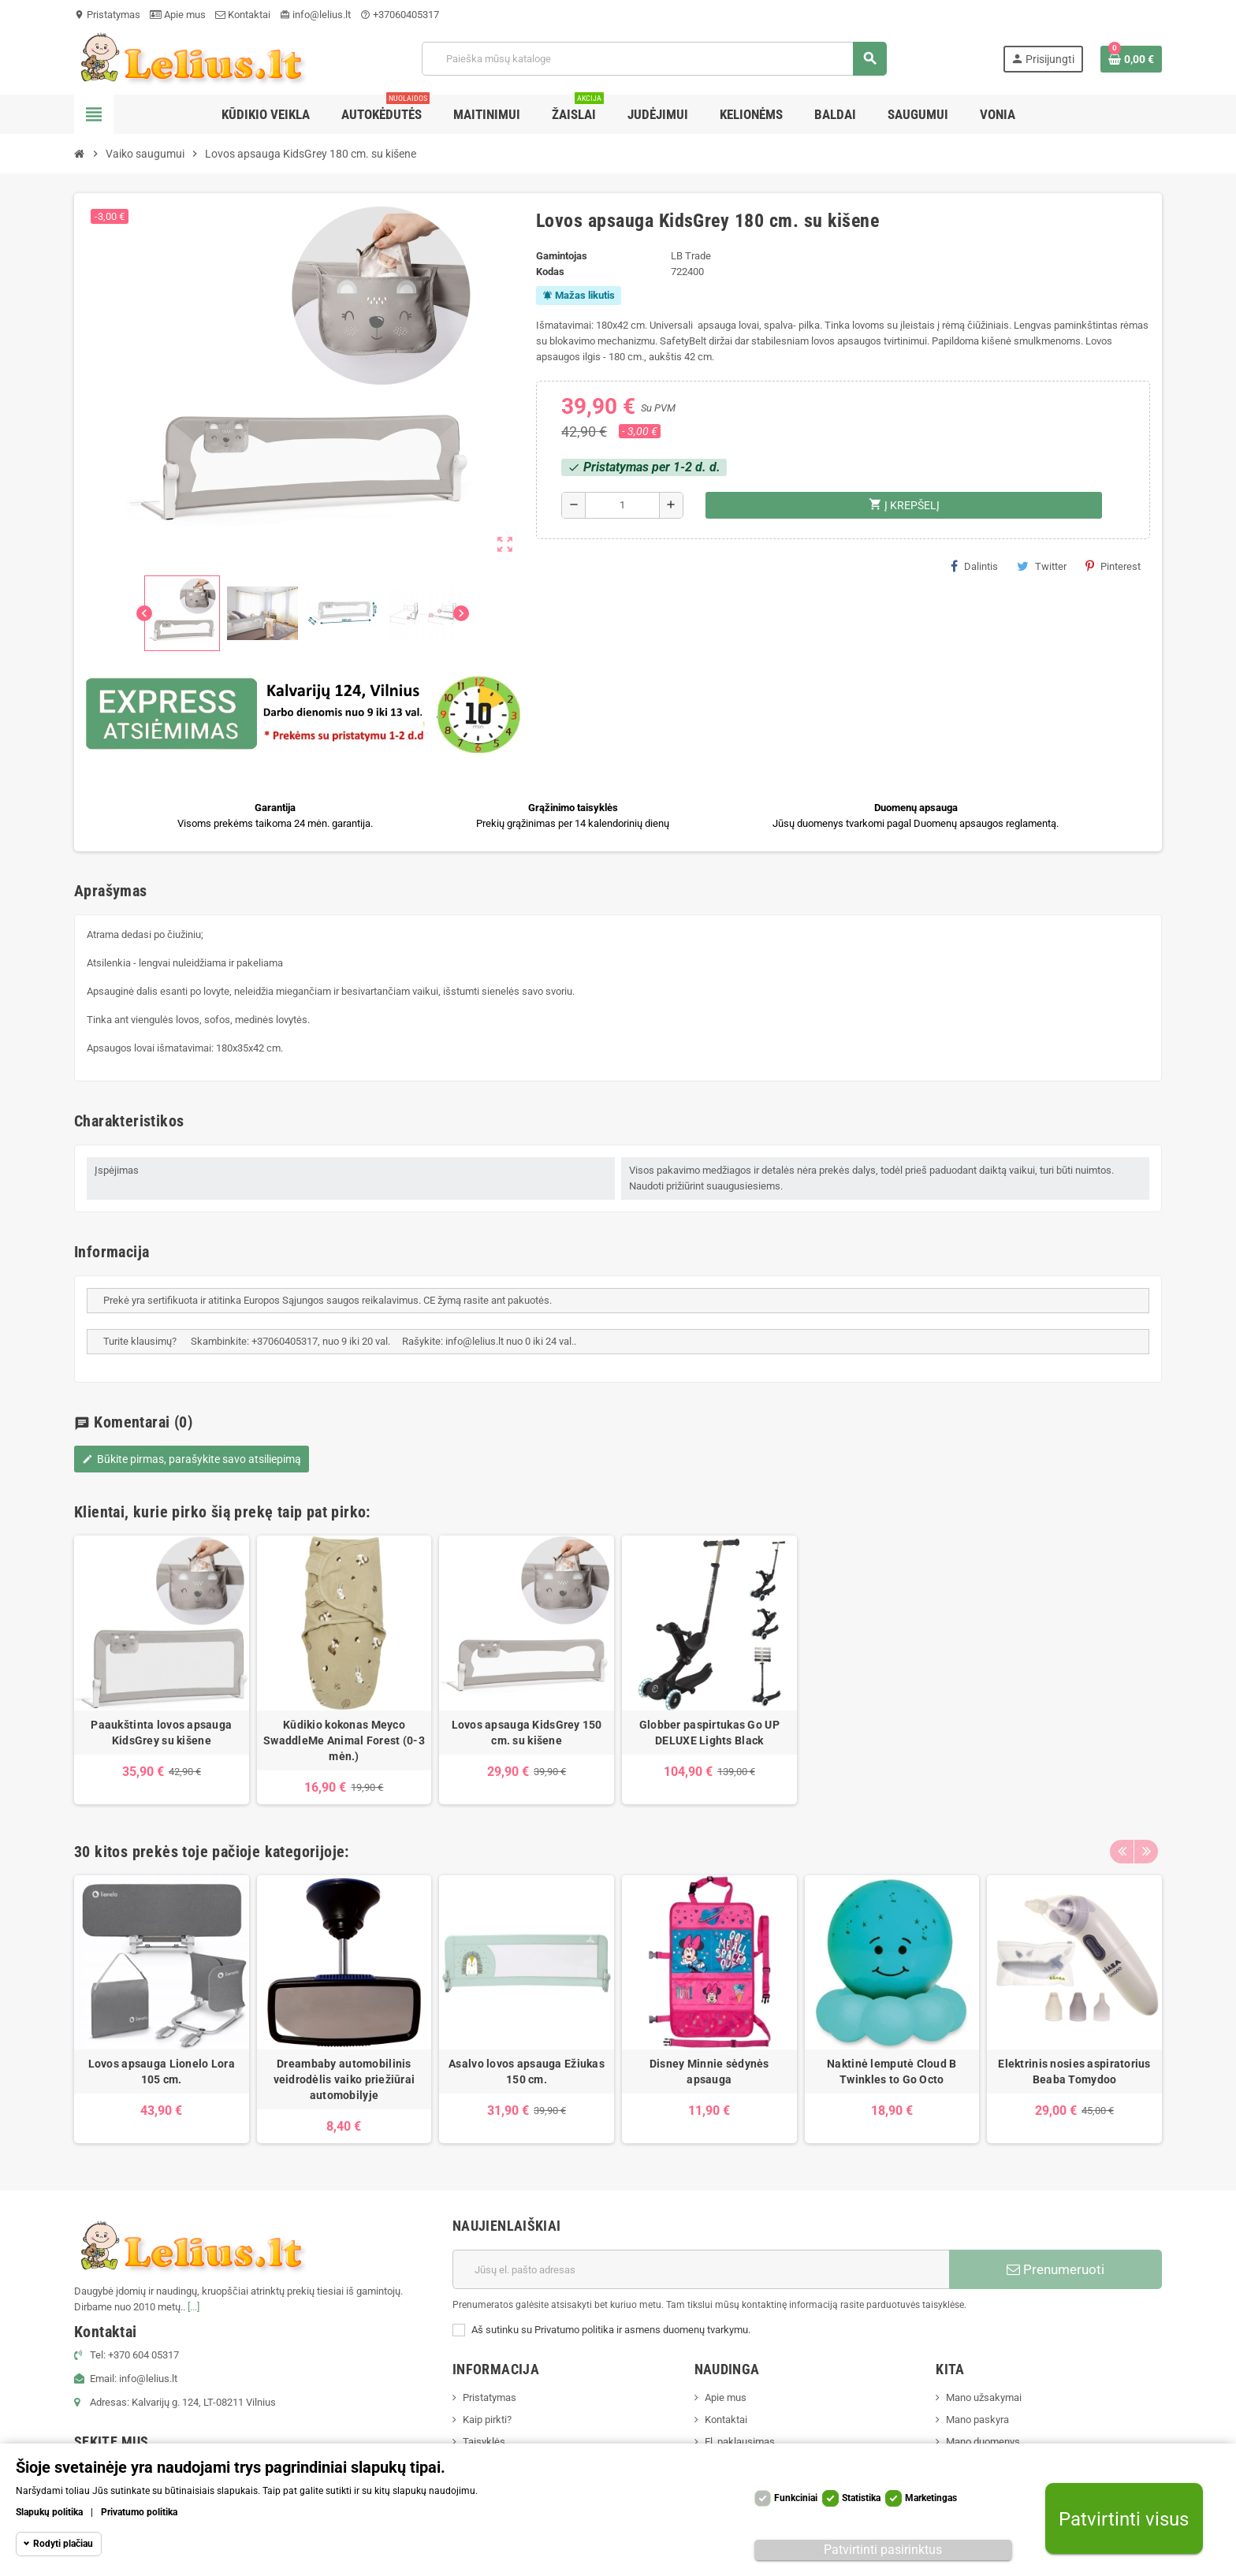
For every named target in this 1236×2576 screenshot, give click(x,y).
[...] (193, 2307)
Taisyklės (484, 2442)
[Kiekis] (622, 505)
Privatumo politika (139, 2512)
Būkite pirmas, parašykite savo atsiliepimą (191, 1459)
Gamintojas (561, 256)
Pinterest (1113, 566)
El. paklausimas (740, 2442)
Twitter (1042, 566)
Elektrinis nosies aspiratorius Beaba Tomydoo (1074, 2071)
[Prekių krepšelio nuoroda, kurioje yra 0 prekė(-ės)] (1131, 59)
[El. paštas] (700, 2269)
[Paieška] (654, 59)
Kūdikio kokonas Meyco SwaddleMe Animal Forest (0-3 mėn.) (344, 1740)
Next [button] (1146, 1847)
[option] (161, 1670)
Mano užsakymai (984, 2397)
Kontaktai (242, 14)
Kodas (550, 271)
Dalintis (974, 566)
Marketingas (931, 2497)
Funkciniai (795, 2497)
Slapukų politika (49, 2512)
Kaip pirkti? (487, 2419)
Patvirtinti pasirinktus (883, 2549)
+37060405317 (399, 14)
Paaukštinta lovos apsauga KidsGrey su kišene (161, 1732)
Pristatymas (107, 14)
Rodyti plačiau (63, 2543)
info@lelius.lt (315, 14)
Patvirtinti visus (1123, 2518)
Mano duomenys (983, 2442)
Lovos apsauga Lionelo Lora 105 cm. (161, 2071)
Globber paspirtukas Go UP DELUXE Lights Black (709, 1732)
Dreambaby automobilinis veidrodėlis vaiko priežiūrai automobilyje (344, 2079)
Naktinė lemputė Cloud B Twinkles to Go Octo (891, 2071)
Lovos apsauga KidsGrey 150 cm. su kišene (527, 1732)
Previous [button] (1122, 1847)
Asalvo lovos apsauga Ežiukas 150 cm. (527, 2071)
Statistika (861, 2497)
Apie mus (178, 14)
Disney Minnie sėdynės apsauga (709, 2071)
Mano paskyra (977, 2419)
